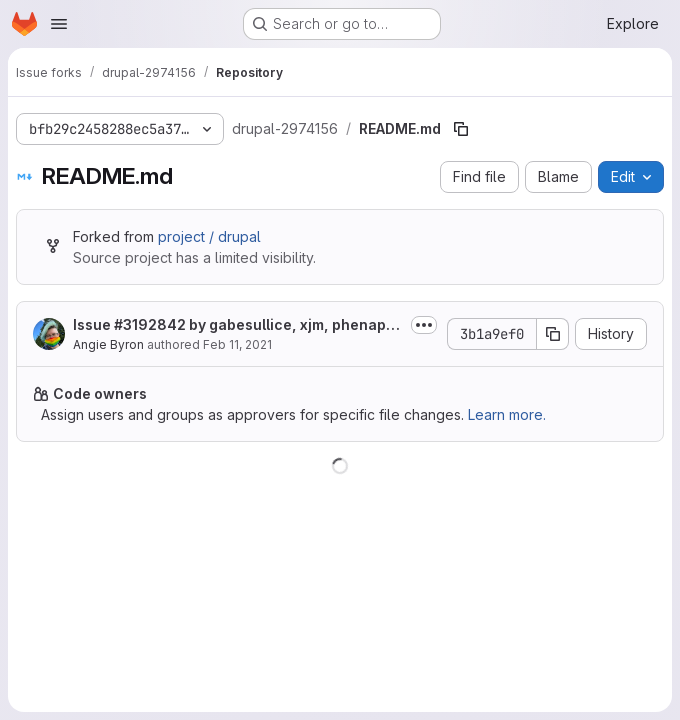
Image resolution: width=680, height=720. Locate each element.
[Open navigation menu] (59, 24)
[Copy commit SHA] (553, 334)
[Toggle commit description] (424, 325)
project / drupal (209, 236)
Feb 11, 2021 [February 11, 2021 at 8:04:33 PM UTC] (237, 344)
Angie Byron (108, 344)
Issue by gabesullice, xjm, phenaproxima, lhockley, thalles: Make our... (237, 325)
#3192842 (150, 324)
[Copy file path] (461, 129)
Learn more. (507, 414)
